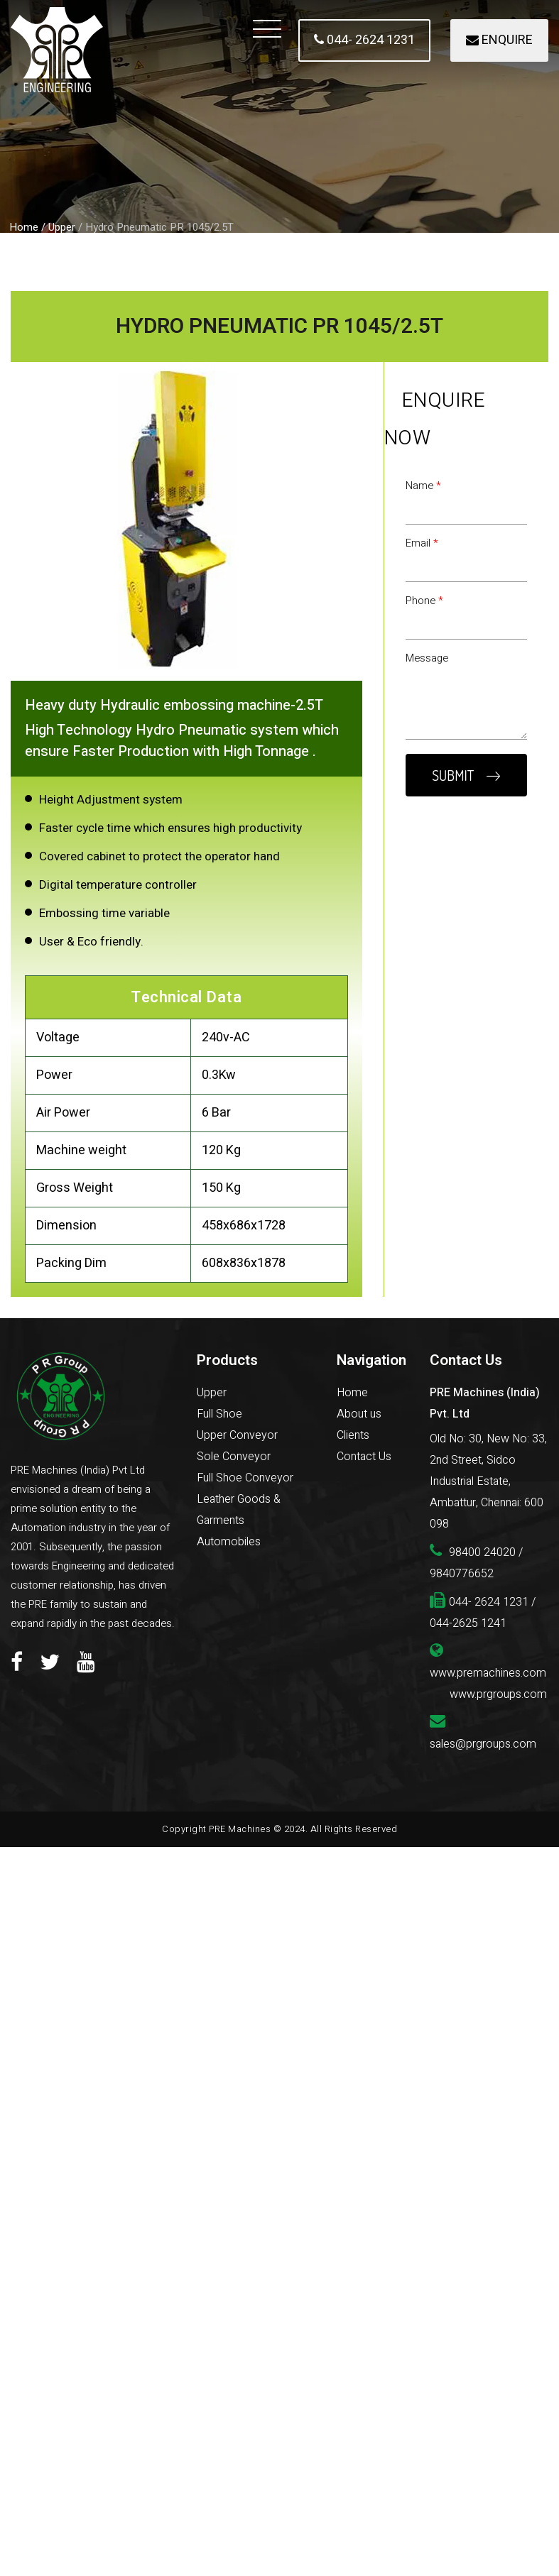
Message (427, 658)
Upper (212, 1392)
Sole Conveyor (234, 1456)
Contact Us (364, 1456)
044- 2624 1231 (364, 40)
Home (23, 227)
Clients (353, 1435)
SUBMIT (466, 775)
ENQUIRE (499, 40)
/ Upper (58, 227)
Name (423, 485)
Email (422, 543)
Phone (424, 600)
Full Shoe (219, 1414)
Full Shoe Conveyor (245, 1477)
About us (359, 1414)
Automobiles (229, 1541)
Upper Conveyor (237, 1435)
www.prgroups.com (498, 1694)
